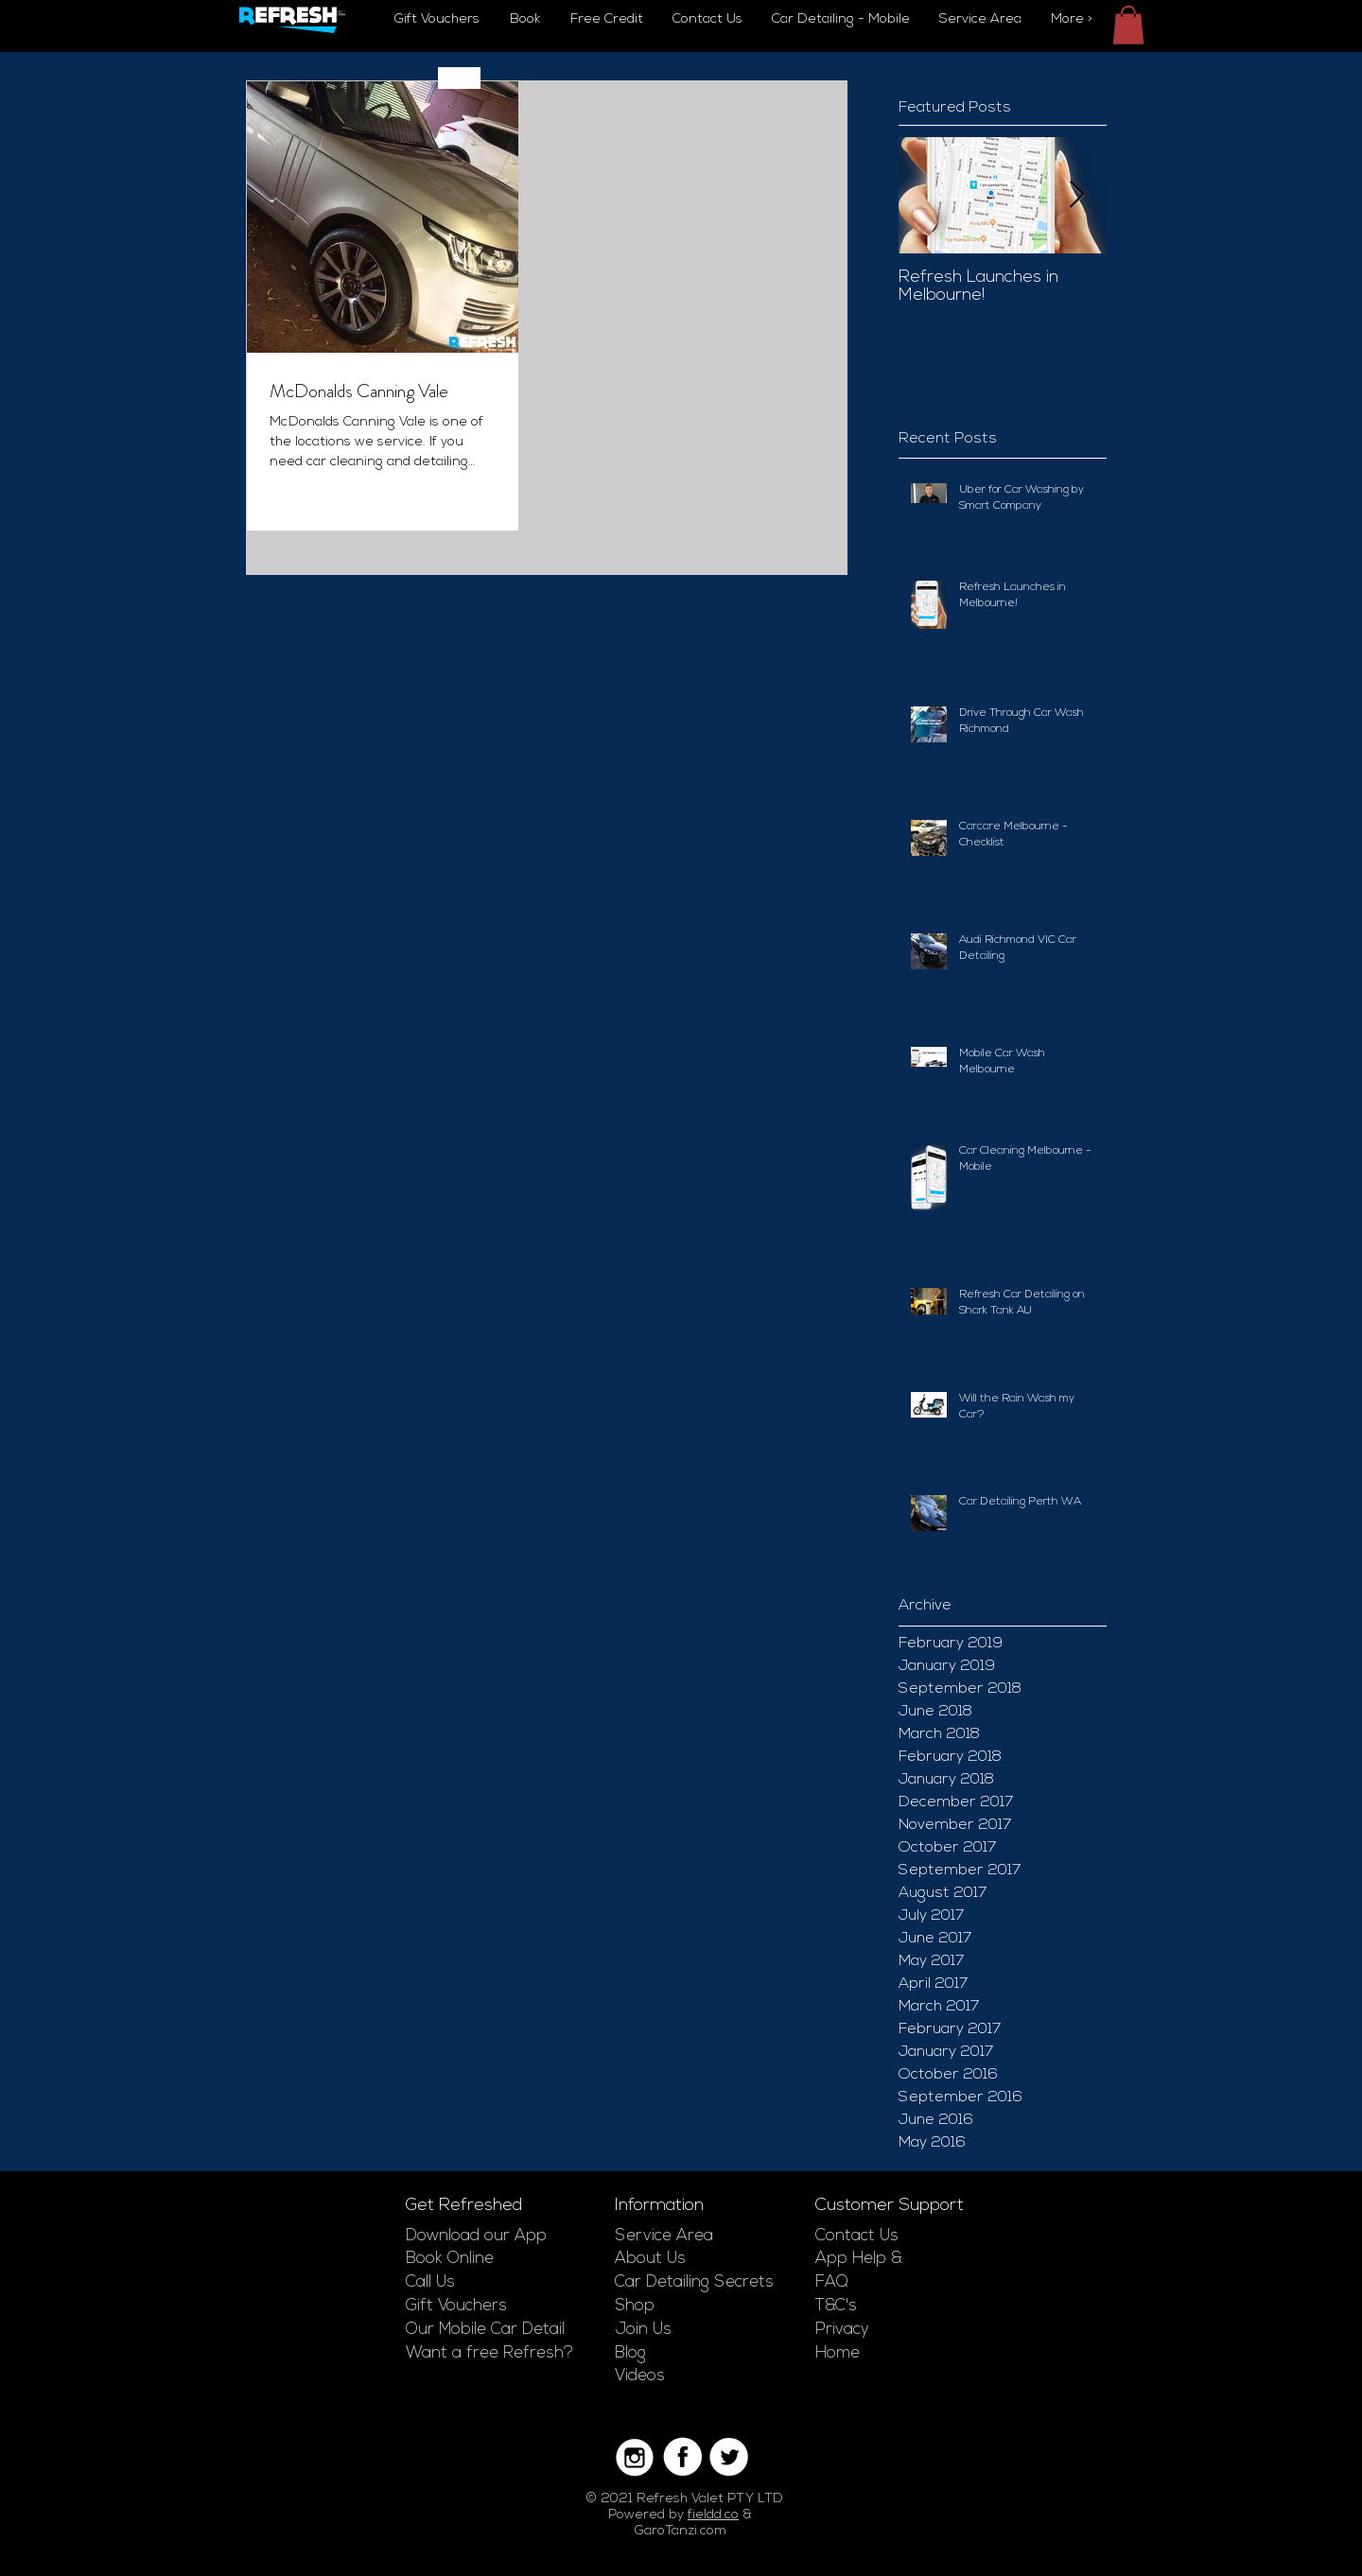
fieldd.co (713, 2515)
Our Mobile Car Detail (485, 2330)
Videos (640, 2376)
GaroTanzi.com (680, 2531)
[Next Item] (1076, 195)
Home (837, 2353)
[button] (1128, 25)
